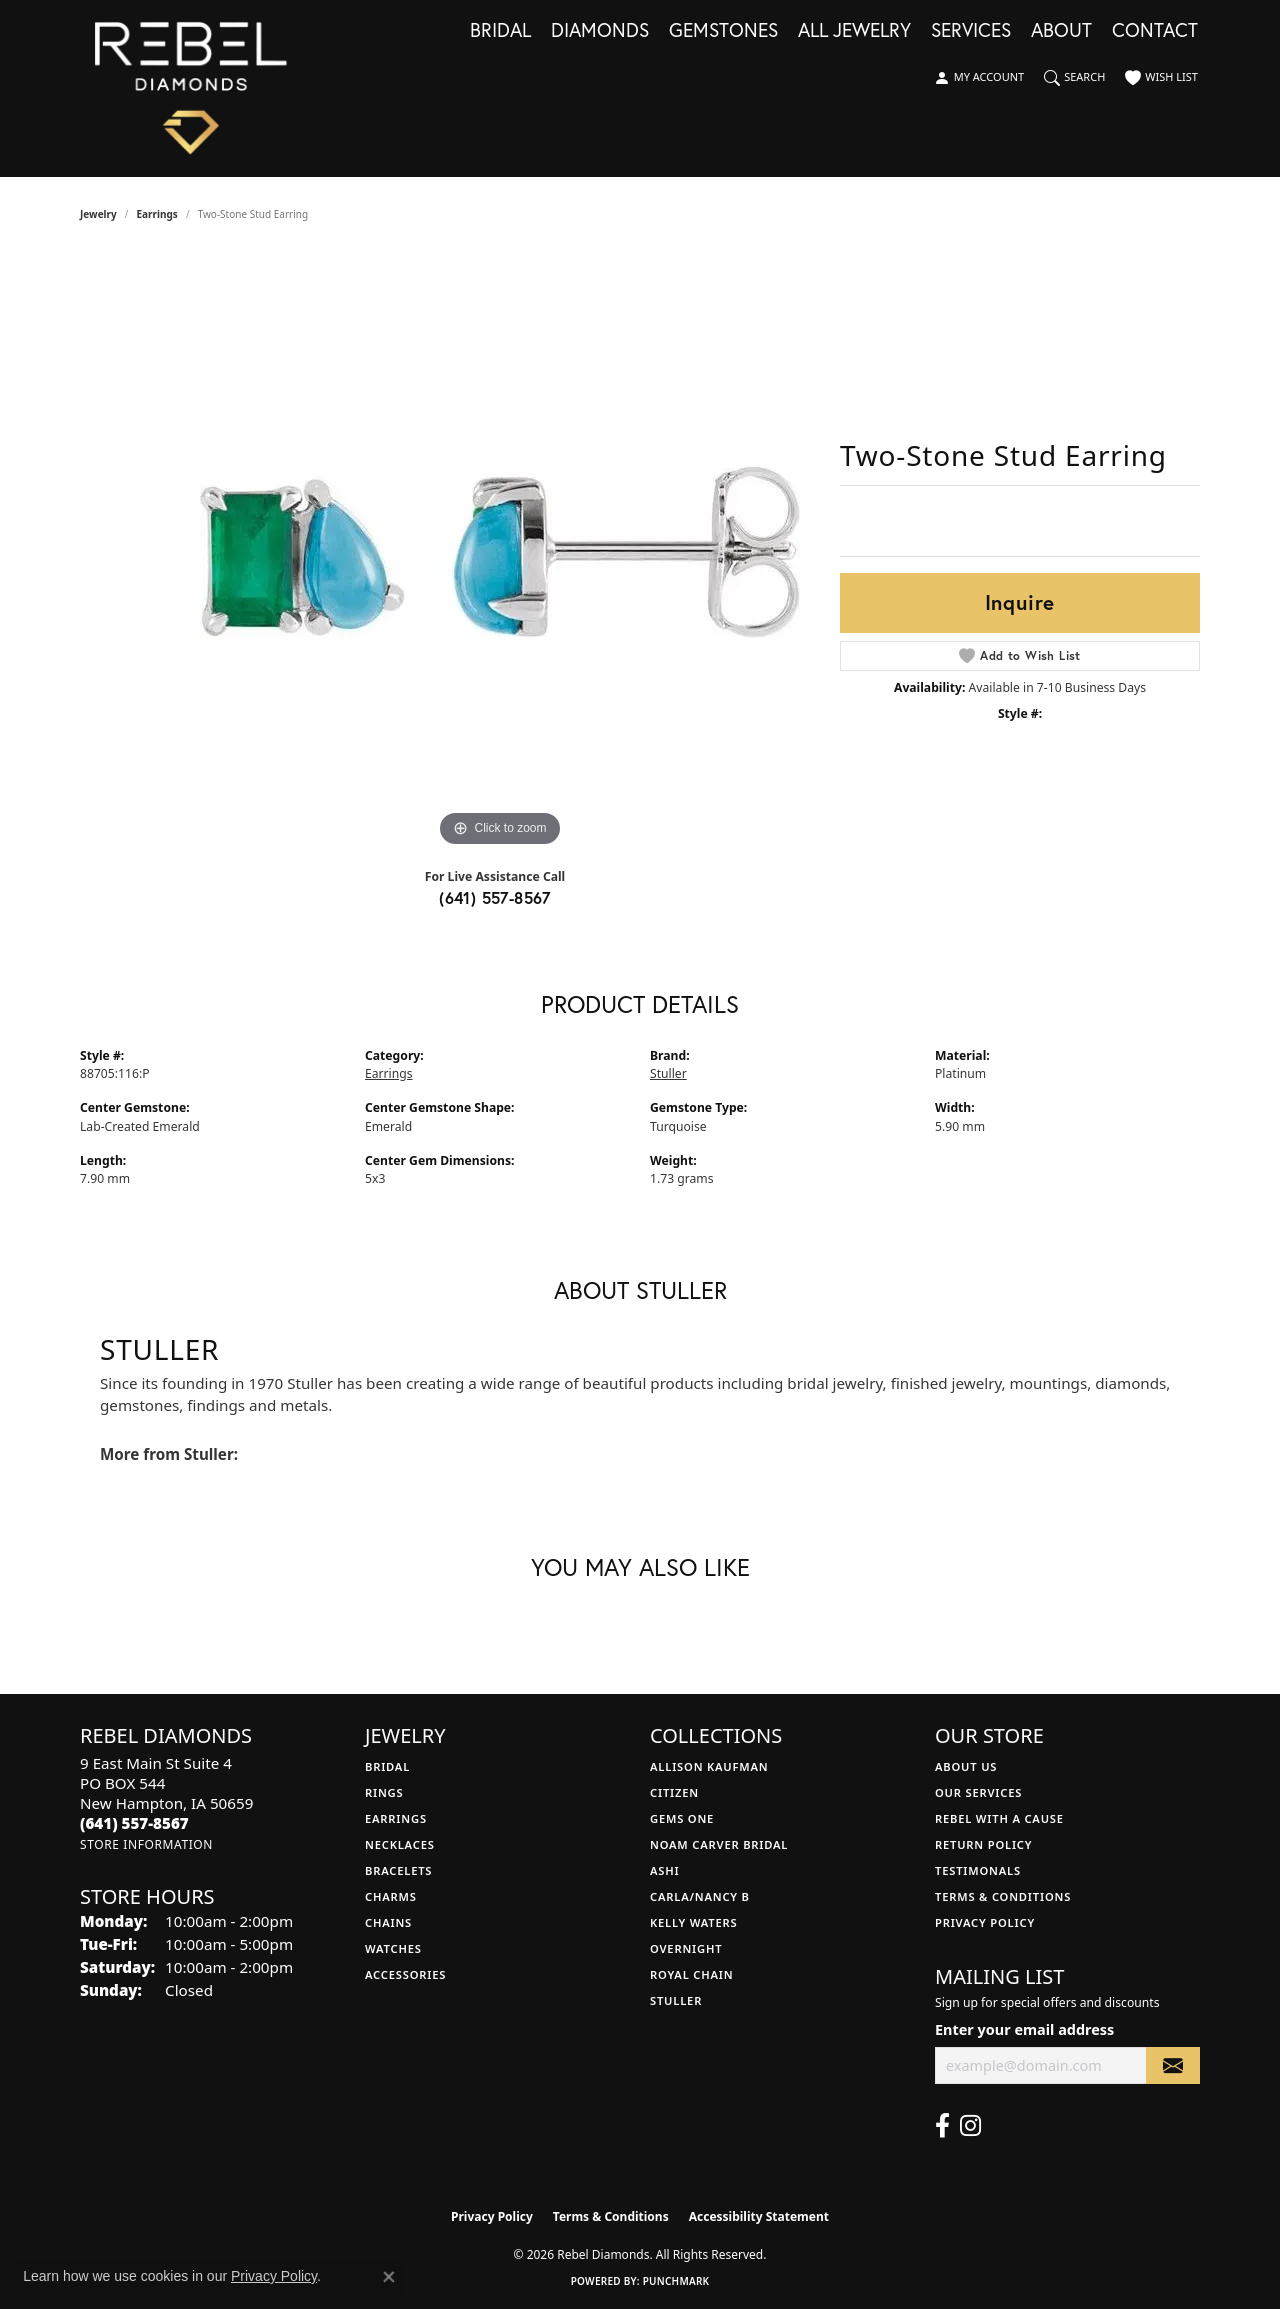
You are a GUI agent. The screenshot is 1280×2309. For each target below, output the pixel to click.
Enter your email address (1024, 2029)
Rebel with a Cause (999, 1818)
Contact (1155, 31)
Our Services (978, 1792)
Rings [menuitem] (384, 1792)
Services (971, 31)
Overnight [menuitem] (686, 1948)
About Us (966, 1766)
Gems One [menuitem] (682, 1818)
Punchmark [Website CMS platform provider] (676, 2281)
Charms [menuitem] (391, 1896)
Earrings (157, 214)
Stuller (668, 1073)
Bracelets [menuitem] (398, 1870)
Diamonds (600, 31)
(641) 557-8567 (495, 897)
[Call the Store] (134, 1823)
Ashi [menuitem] (664, 1870)
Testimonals (978, 1870)
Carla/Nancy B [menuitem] (700, 1896)
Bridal (500, 31)
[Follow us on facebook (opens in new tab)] (942, 2126)
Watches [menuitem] (393, 1948)
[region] (500, 552)
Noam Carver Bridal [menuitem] (719, 1844)
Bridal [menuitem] (387, 1766)
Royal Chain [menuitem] (691, 1974)
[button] (979, 78)
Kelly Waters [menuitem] (694, 1922)
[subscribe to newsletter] (1173, 2065)
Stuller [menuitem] (676, 2000)
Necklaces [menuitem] (400, 1844)
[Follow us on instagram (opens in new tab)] (970, 2126)
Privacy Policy (985, 1922)
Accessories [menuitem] (405, 1974)
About (1061, 31)
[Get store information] (146, 1844)
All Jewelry (854, 31)
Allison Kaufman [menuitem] (709, 1766)
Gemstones (723, 31)
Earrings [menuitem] (396, 1818)
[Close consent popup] (389, 2277)
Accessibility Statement (759, 2216)
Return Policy (983, 1844)
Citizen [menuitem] (674, 1792)
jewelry (98, 214)
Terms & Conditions (1003, 1896)
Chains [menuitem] (388, 1922)
